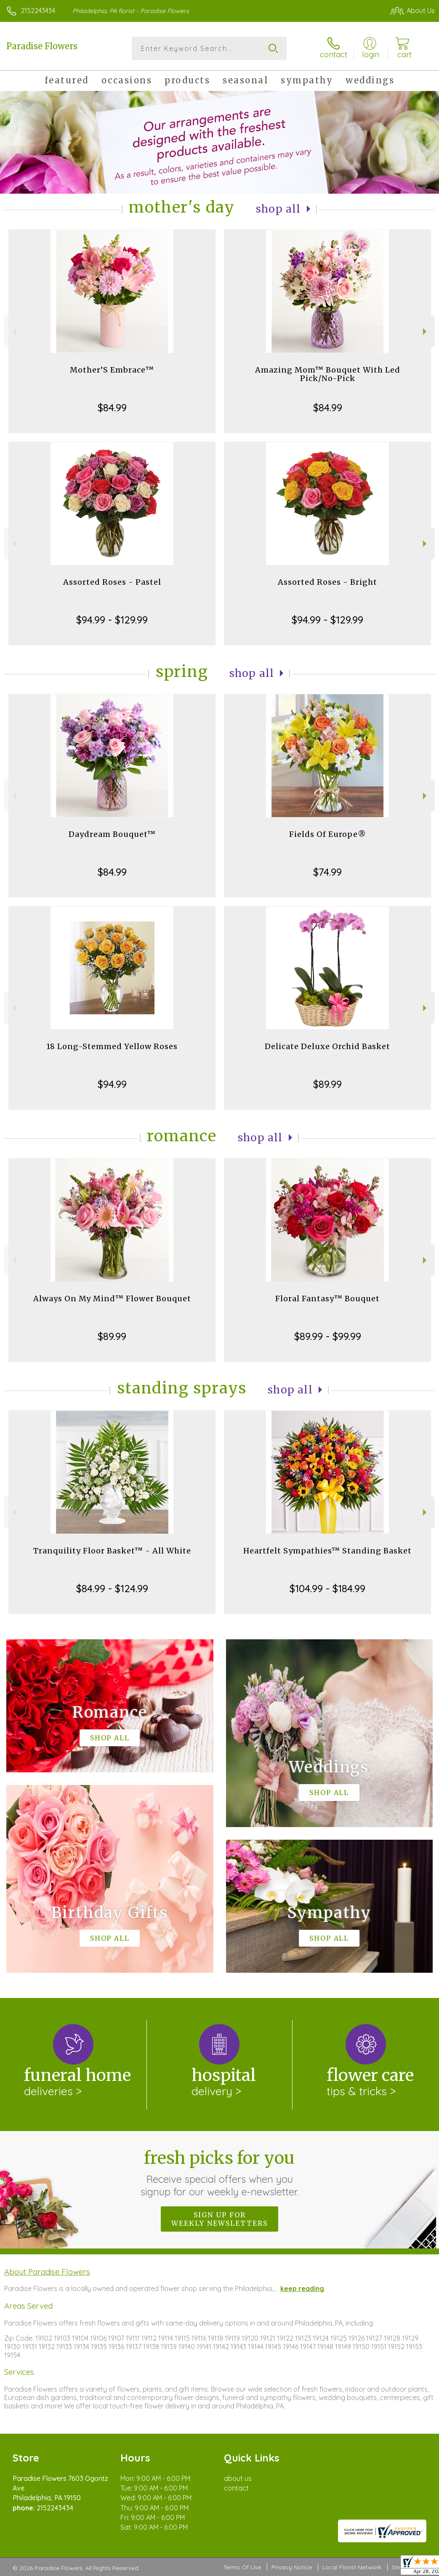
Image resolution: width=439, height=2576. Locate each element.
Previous (13, 331)
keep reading (302, 2288)
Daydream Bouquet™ (112, 834)
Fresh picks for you (219, 2172)
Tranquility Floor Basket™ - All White (112, 1551)
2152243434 (38, 10)
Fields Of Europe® (327, 834)
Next (426, 331)
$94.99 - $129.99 (112, 619)
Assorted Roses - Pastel (112, 582)
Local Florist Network (351, 2567)
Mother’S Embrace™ (112, 370)
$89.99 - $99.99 (327, 1336)
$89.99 (327, 1084)
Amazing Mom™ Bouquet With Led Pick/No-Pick (327, 374)
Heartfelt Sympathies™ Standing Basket (327, 1551)
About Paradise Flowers (47, 2272)
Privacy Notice (291, 2567)
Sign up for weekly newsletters (219, 2219)
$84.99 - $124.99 (112, 1588)
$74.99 (327, 872)
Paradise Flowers (41, 46)
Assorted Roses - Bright (327, 582)
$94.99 (112, 1084)
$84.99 (112, 407)
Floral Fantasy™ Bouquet (327, 1298)
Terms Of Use (242, 2567)
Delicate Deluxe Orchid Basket (327, 1046)
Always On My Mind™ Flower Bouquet (112, 1298)
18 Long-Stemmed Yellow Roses (112, 1046)
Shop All (278, 209)
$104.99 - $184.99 (327, 1588)
